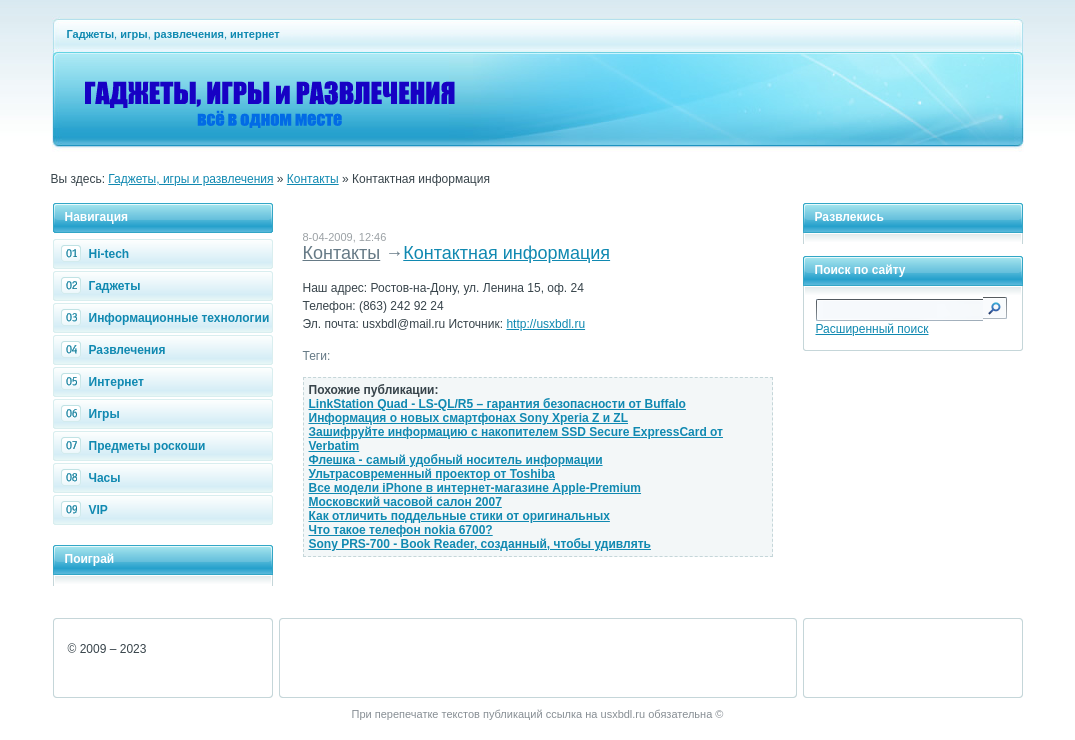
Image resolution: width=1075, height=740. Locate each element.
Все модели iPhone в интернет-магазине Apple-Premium (475, 488)
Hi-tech (98, 254)
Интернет (105, 382)
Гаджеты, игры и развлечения (190, 179)
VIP (87, 510)
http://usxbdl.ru (545, 324)
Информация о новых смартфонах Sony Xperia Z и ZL (469, 418)
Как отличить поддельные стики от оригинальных (459, 516)
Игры (93, 414)
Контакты (313, 179)
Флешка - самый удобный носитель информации (456, 460)
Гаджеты (103, 286)
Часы (93, 478)
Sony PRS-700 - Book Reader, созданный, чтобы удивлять (480, 544)
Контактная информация (506, 253)
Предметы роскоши (136, 446)
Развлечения (116, 350)
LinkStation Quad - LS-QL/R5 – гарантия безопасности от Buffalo (497, 404)
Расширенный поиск (872, 329)
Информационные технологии (168, 318)
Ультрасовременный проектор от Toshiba (432, 474)
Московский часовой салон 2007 (405, 502)
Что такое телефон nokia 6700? (401, 530)
